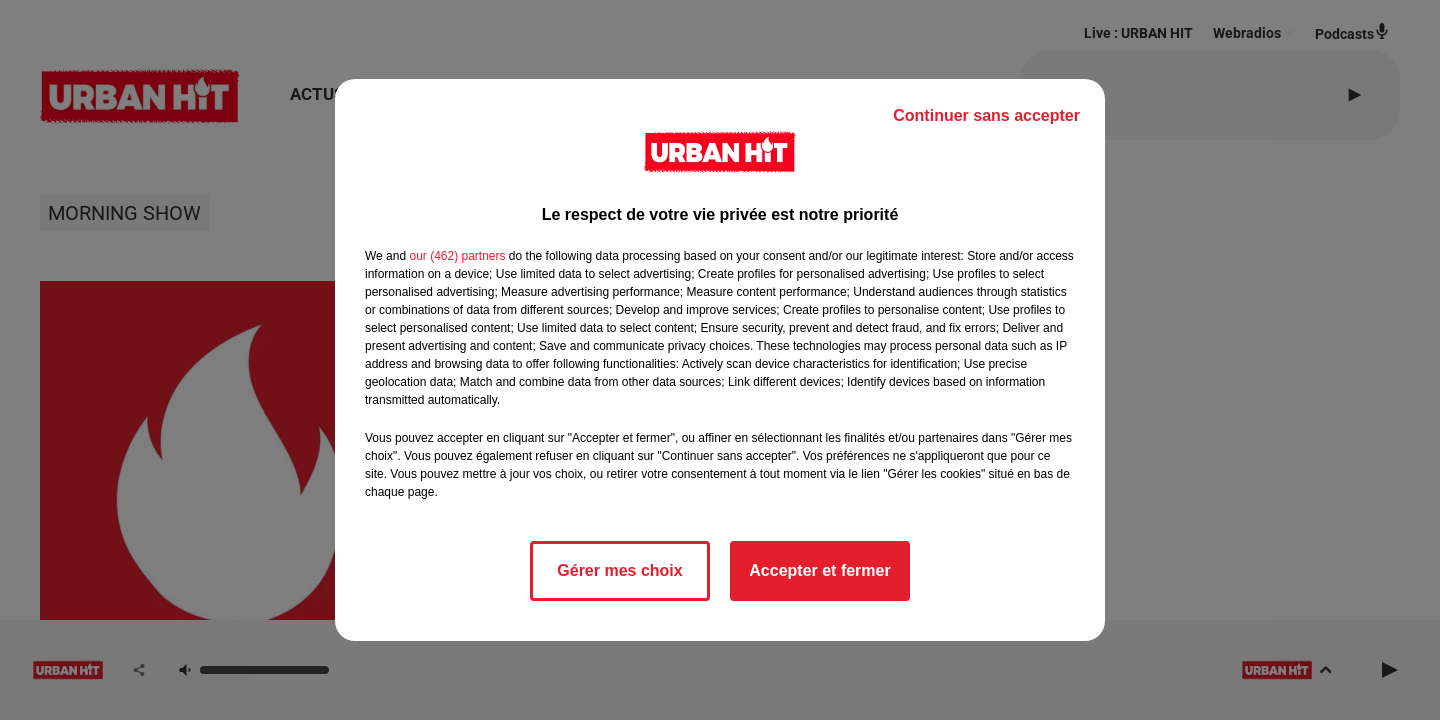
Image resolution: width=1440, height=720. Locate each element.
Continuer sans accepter (986, 115)
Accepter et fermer (819, 570)
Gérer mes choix (619, 570)
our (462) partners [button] (457, 256)
